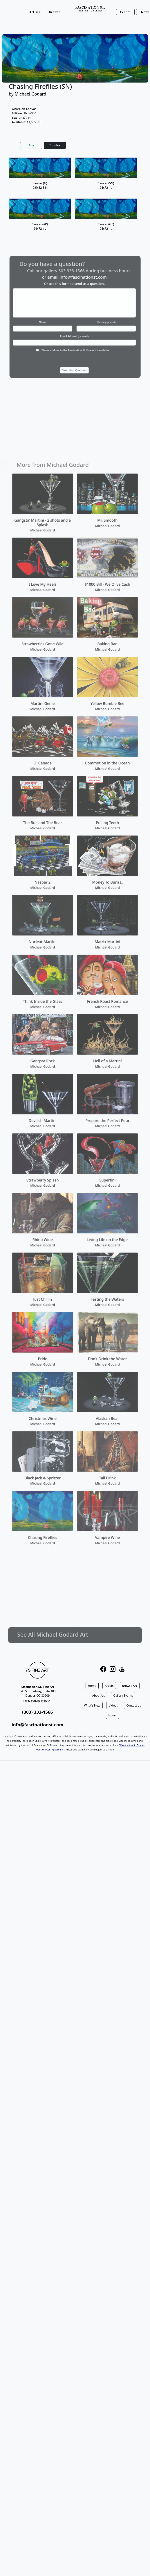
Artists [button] (34, 12)
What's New (92, 1705)
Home (92, 1686)
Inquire (54, 145)
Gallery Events (123, 1696)
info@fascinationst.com (37, 1725)
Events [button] (125, 12)
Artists (109, 1686)
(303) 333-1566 (37, 1712)
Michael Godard (30, 94)
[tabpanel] (75, 199)
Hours (112, 1715)
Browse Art (129, 1686)
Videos (113, 1705)
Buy (31, 145)
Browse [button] (55, 12)
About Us (98, 1696)
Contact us (133, 1705)
